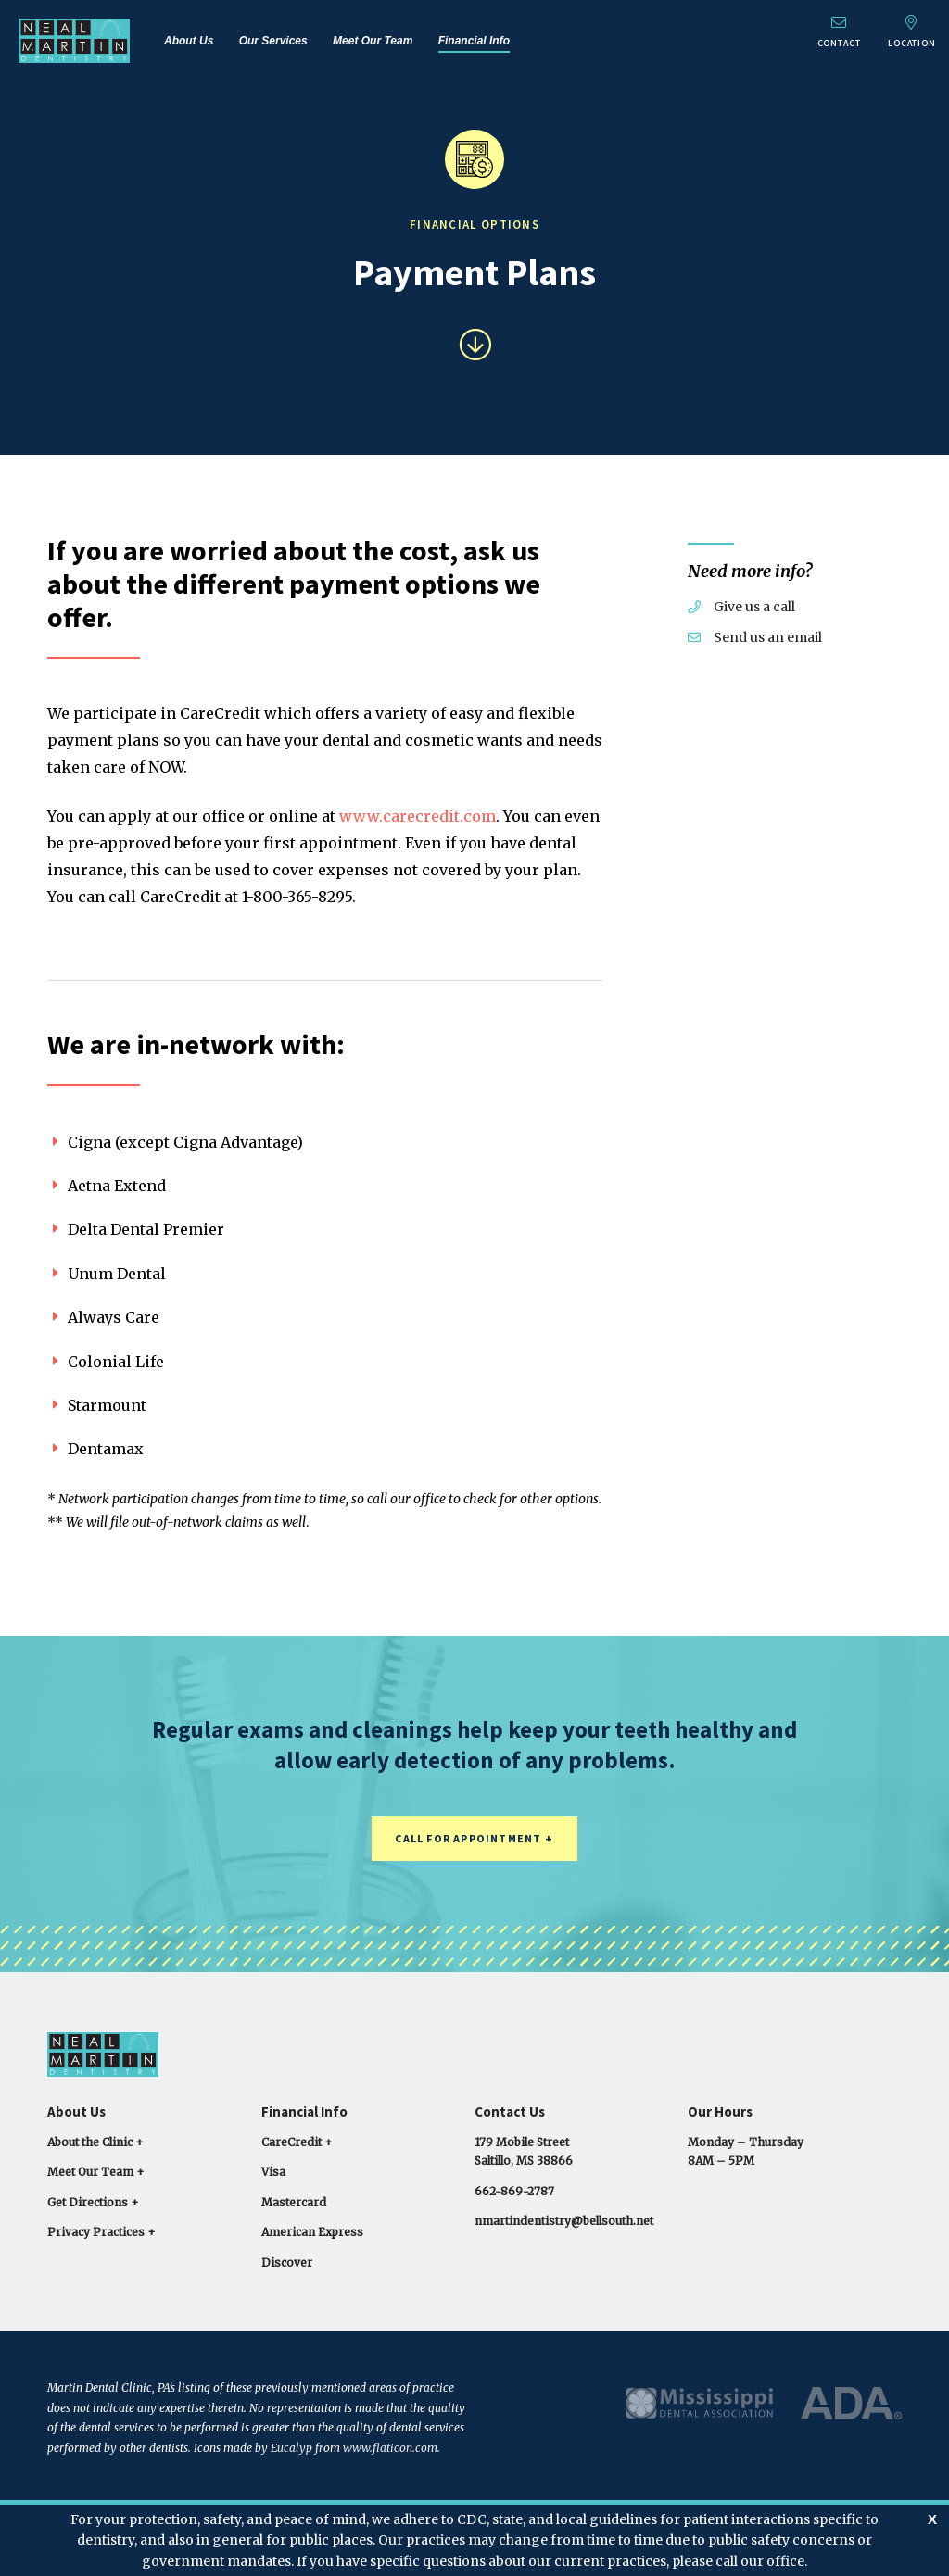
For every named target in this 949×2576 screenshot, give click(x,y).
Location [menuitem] (910, 32)
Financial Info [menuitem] (474, 40)
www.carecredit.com (417, 816)
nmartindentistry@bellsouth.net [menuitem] (563, 2221)
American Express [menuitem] (312, 2232)
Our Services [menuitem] (273, 40)
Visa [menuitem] (273, 2172)
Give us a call (741, 606)
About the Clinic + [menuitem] (95, 2142)
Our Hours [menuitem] (720, 2111)
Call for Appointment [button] (468, 1838)
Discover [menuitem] (286, 2262)
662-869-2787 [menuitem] (514, 2191)
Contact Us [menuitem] (509, 2111)
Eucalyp (291, 2448)
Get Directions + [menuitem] (93, 2202)
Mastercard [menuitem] (293, 2202)
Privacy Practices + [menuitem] (101, 2232)
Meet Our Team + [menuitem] (96, 2172)
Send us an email (755, 637)
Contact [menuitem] (836, 32)
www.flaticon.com (390, 2448)
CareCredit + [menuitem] (297, 2142)
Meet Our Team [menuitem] (372, 40)
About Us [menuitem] (188, 40)
